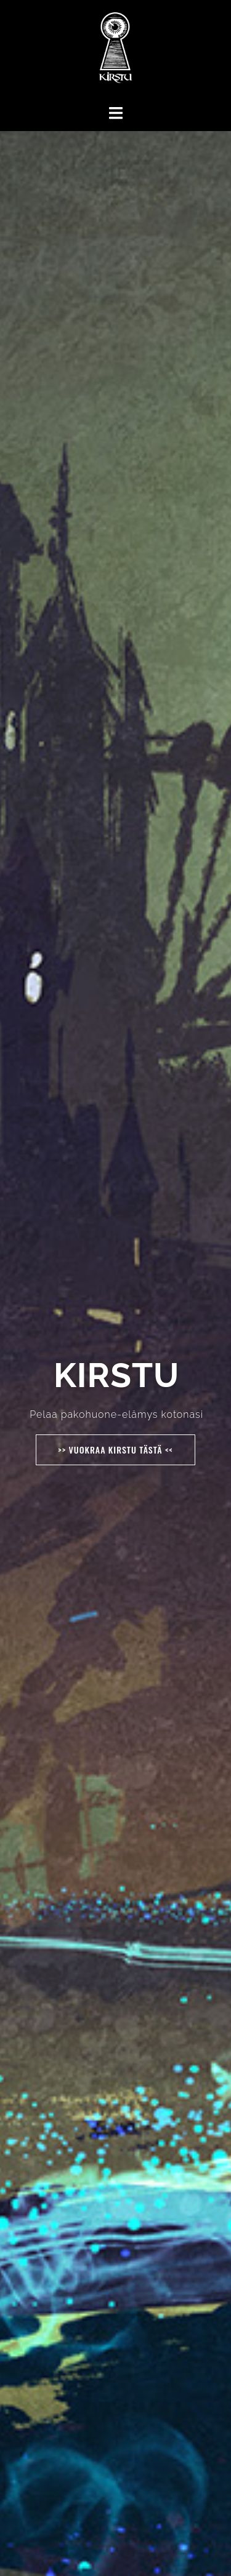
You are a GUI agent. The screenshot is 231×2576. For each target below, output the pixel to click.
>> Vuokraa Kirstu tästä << (115, 1449)
